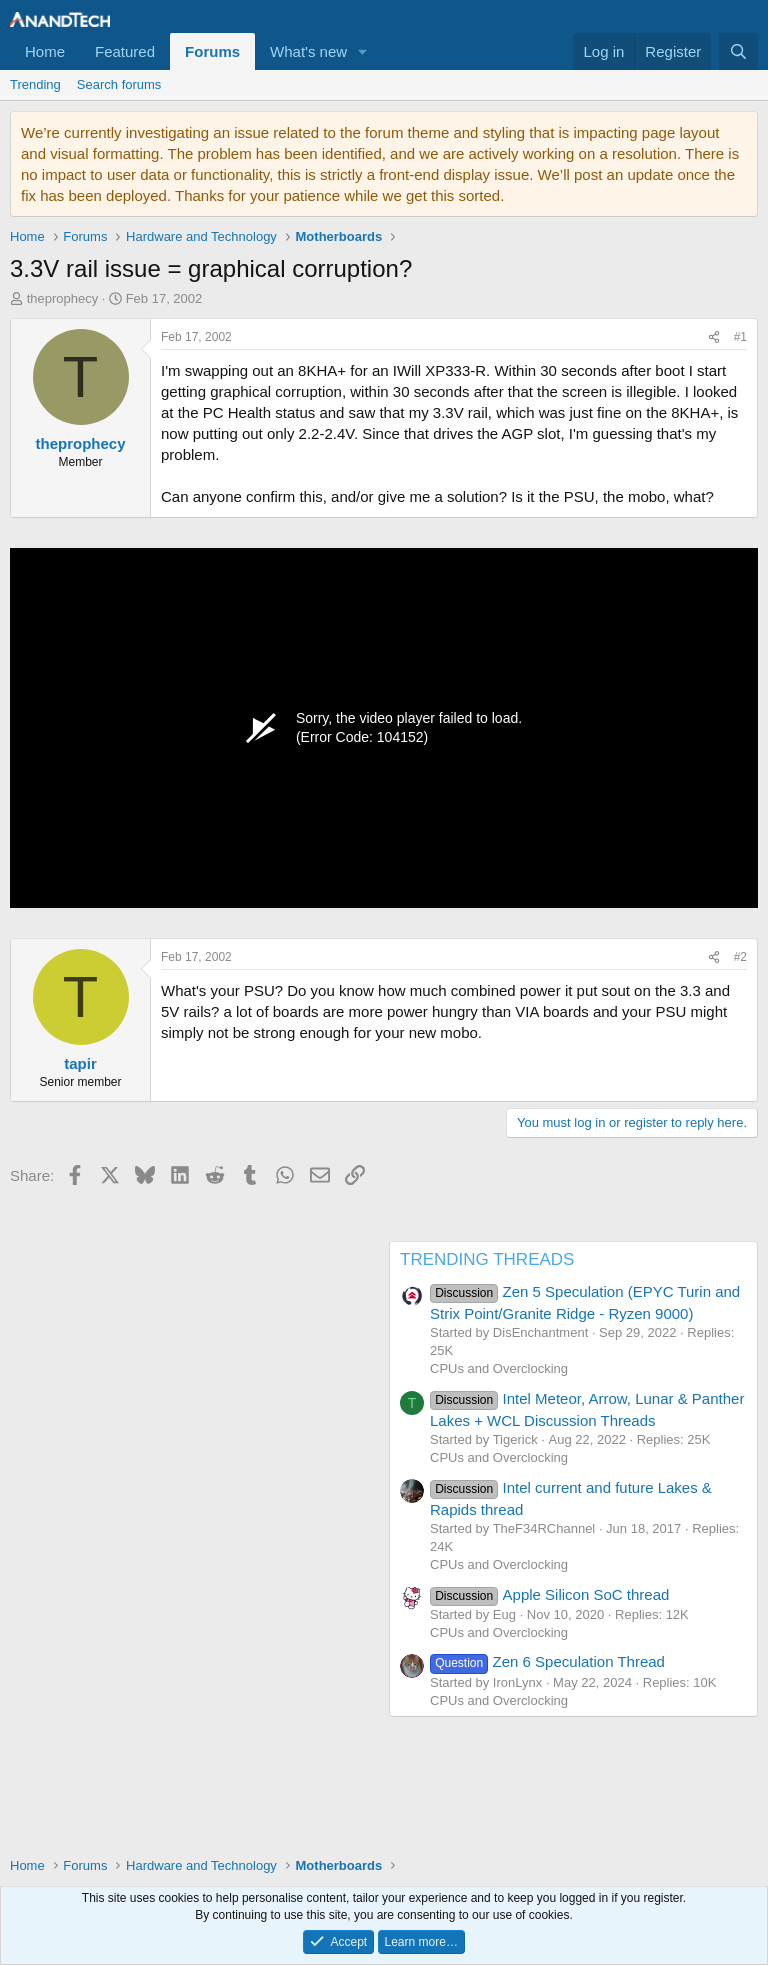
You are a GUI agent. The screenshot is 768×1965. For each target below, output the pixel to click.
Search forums (119, 84)
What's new (308, 51)
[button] (363, 51)
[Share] (714, 337)
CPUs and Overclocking (499, 1368)
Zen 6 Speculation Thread (547, 1661)
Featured (125, 51)
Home (45, 51)
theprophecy (63, 298)
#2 (740, 957)
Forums (212, 51)
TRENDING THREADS (487, 1259)
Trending (35, 84)
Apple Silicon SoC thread (549, 1594)
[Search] (738, 51)
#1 (740, 337)
